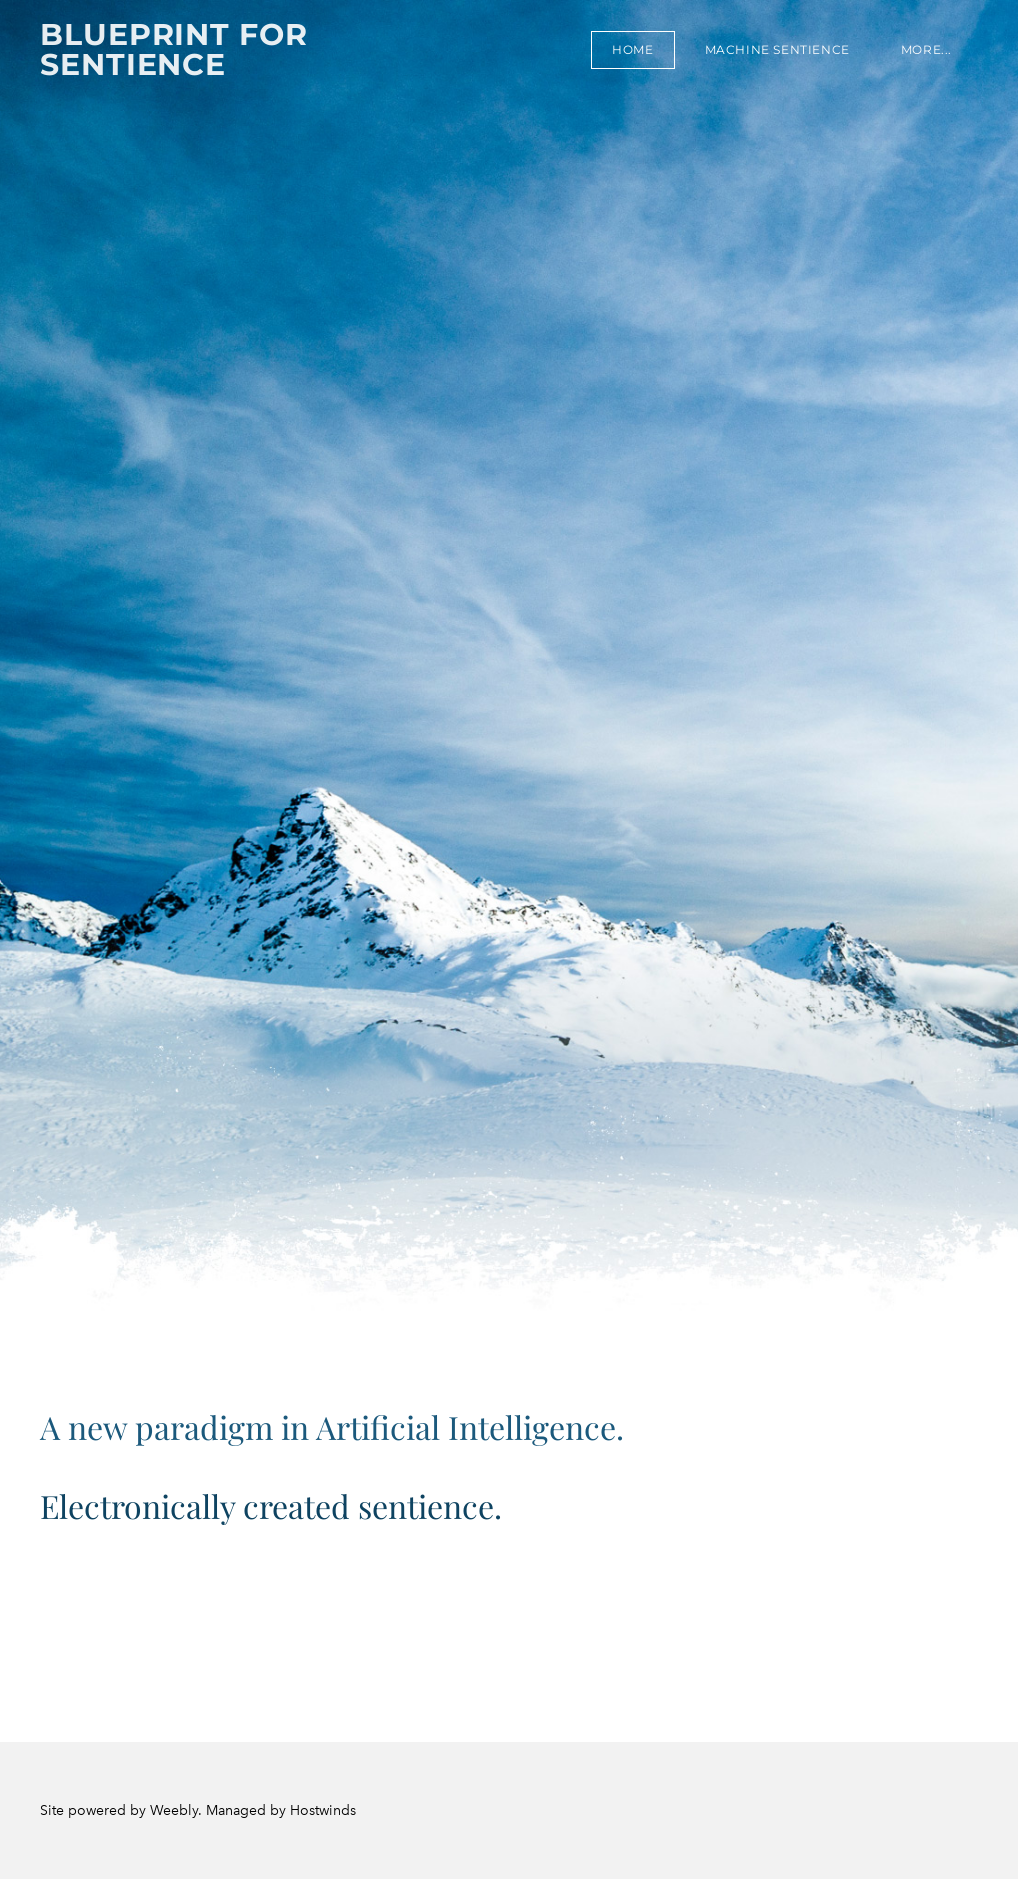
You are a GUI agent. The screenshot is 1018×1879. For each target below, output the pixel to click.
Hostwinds (323, 1810)
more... (926, 49)
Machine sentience (777, 49)
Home (632, 49)
